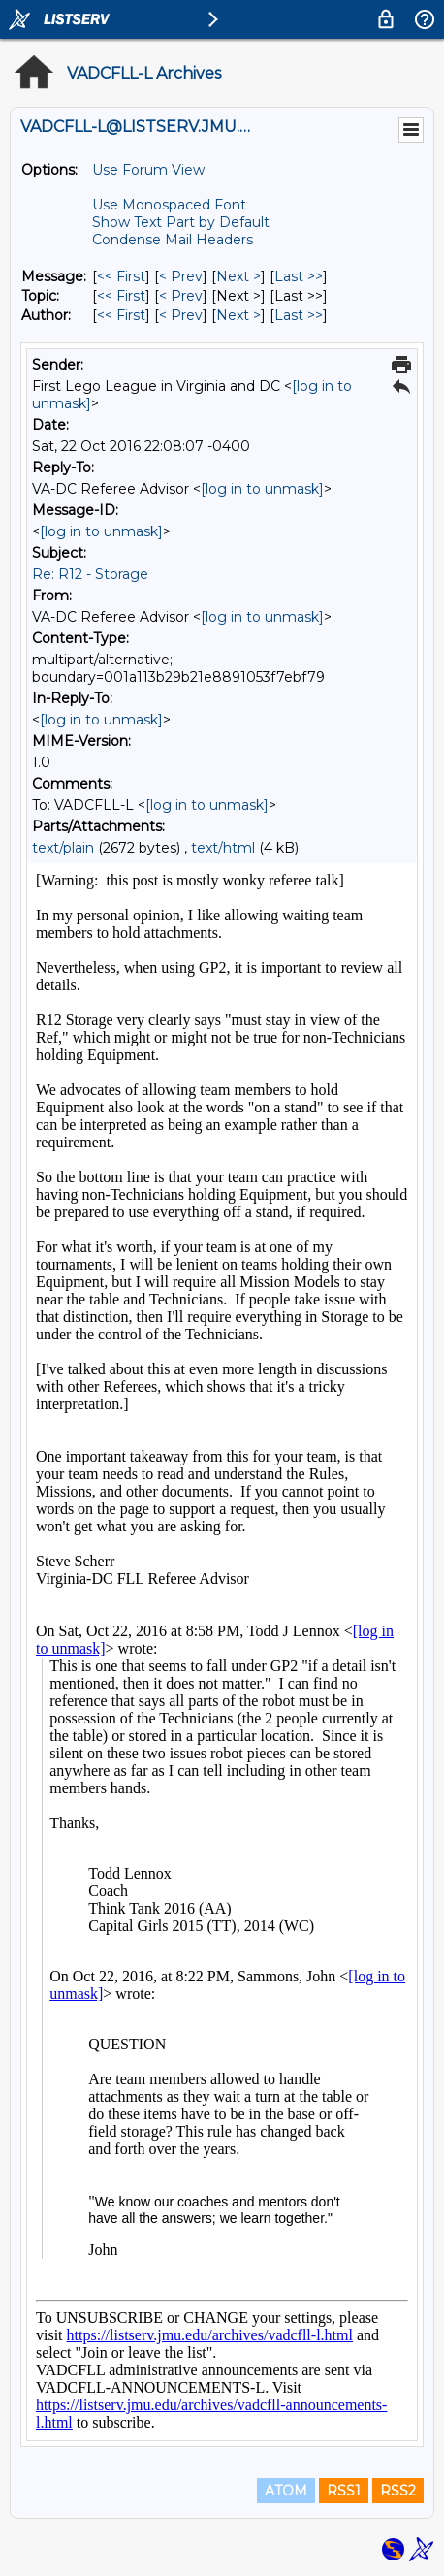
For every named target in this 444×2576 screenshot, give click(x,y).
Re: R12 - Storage (90, 574)
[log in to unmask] (262, 489)
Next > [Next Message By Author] (238, 315)
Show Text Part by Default (181, 222)
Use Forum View (148, 169)
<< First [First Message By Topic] (121, 296)
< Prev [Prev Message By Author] (181, 315)
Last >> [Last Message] (298, 276)
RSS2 (398, 2490)
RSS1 (344, 2490)
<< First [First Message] (121, 276)
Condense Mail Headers (172, 239)
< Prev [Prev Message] (181, 276)
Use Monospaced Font (169, 204)
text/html (223, 847)
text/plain (63, 847)
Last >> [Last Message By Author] (298, 315)
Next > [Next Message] (238, 276)
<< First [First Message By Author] (121, 315)
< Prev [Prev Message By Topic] (181, 296)
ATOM (286, 2490)
